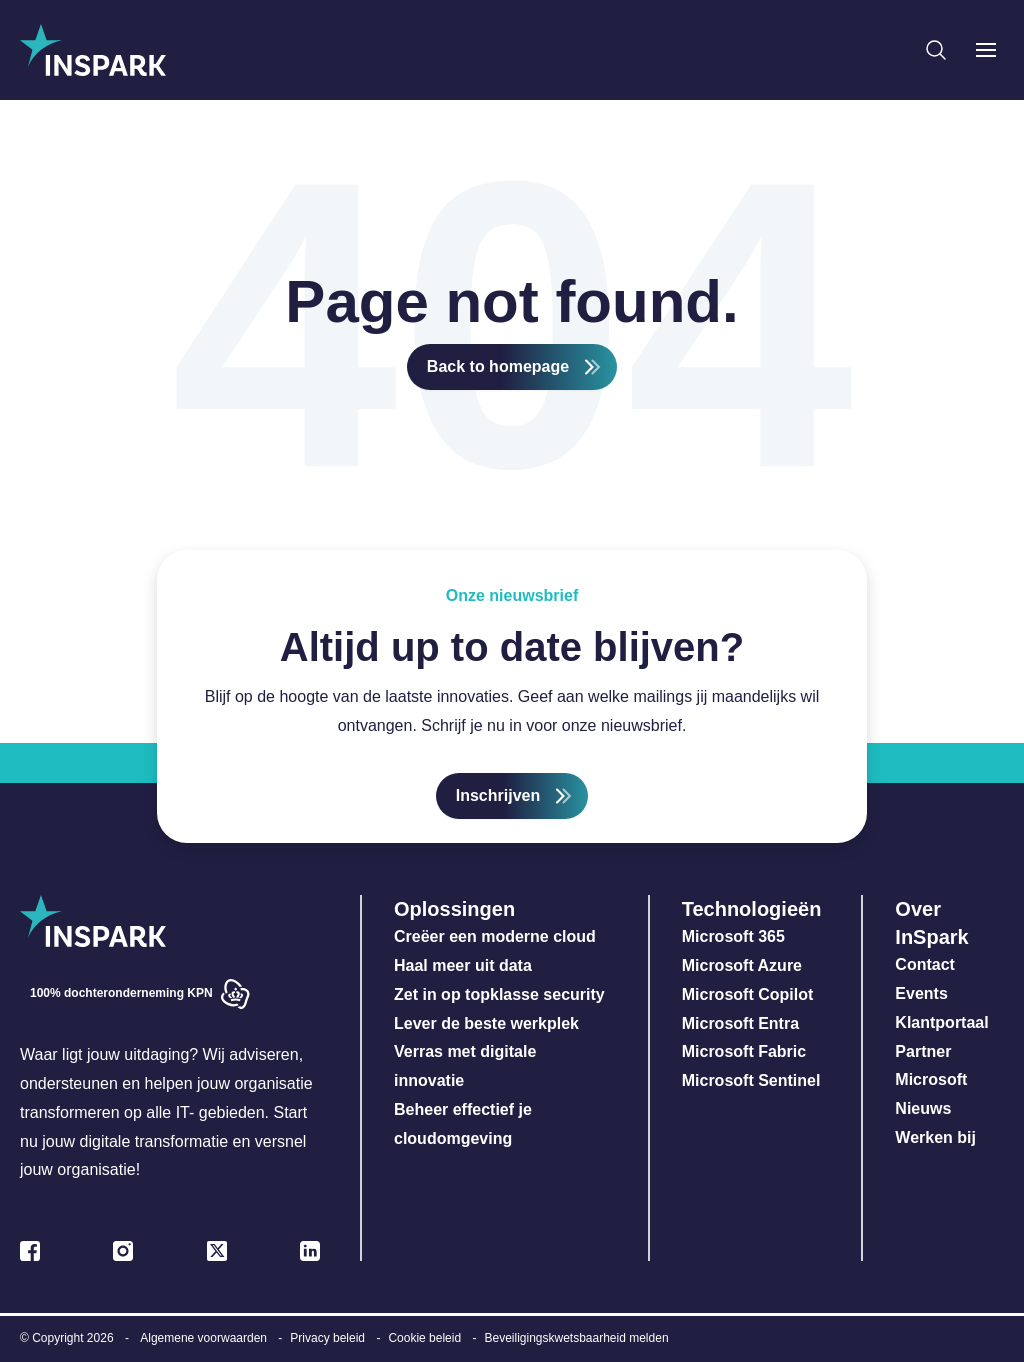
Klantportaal (941, 1022)
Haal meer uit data (463, 965)
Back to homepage (498, 366)
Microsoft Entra (743, 1023)
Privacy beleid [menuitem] (327, 1338)
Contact (925, 964)
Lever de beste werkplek (486, 1023)
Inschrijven (498, 795)
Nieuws (923, 1108)
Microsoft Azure (742, 965)
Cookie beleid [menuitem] (424, 1338)
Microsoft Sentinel (751, 1080)
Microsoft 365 (733, 936)
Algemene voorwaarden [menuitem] (203, 1338)
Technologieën (752, 909)
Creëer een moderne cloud (495, 936)
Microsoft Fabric (744, 1051)
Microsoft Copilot (748, 994)
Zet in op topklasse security (499, 994)
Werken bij (935, 1137)
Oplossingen (454, 909)
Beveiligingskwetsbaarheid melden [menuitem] (576, 1338)
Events (921, 993)
